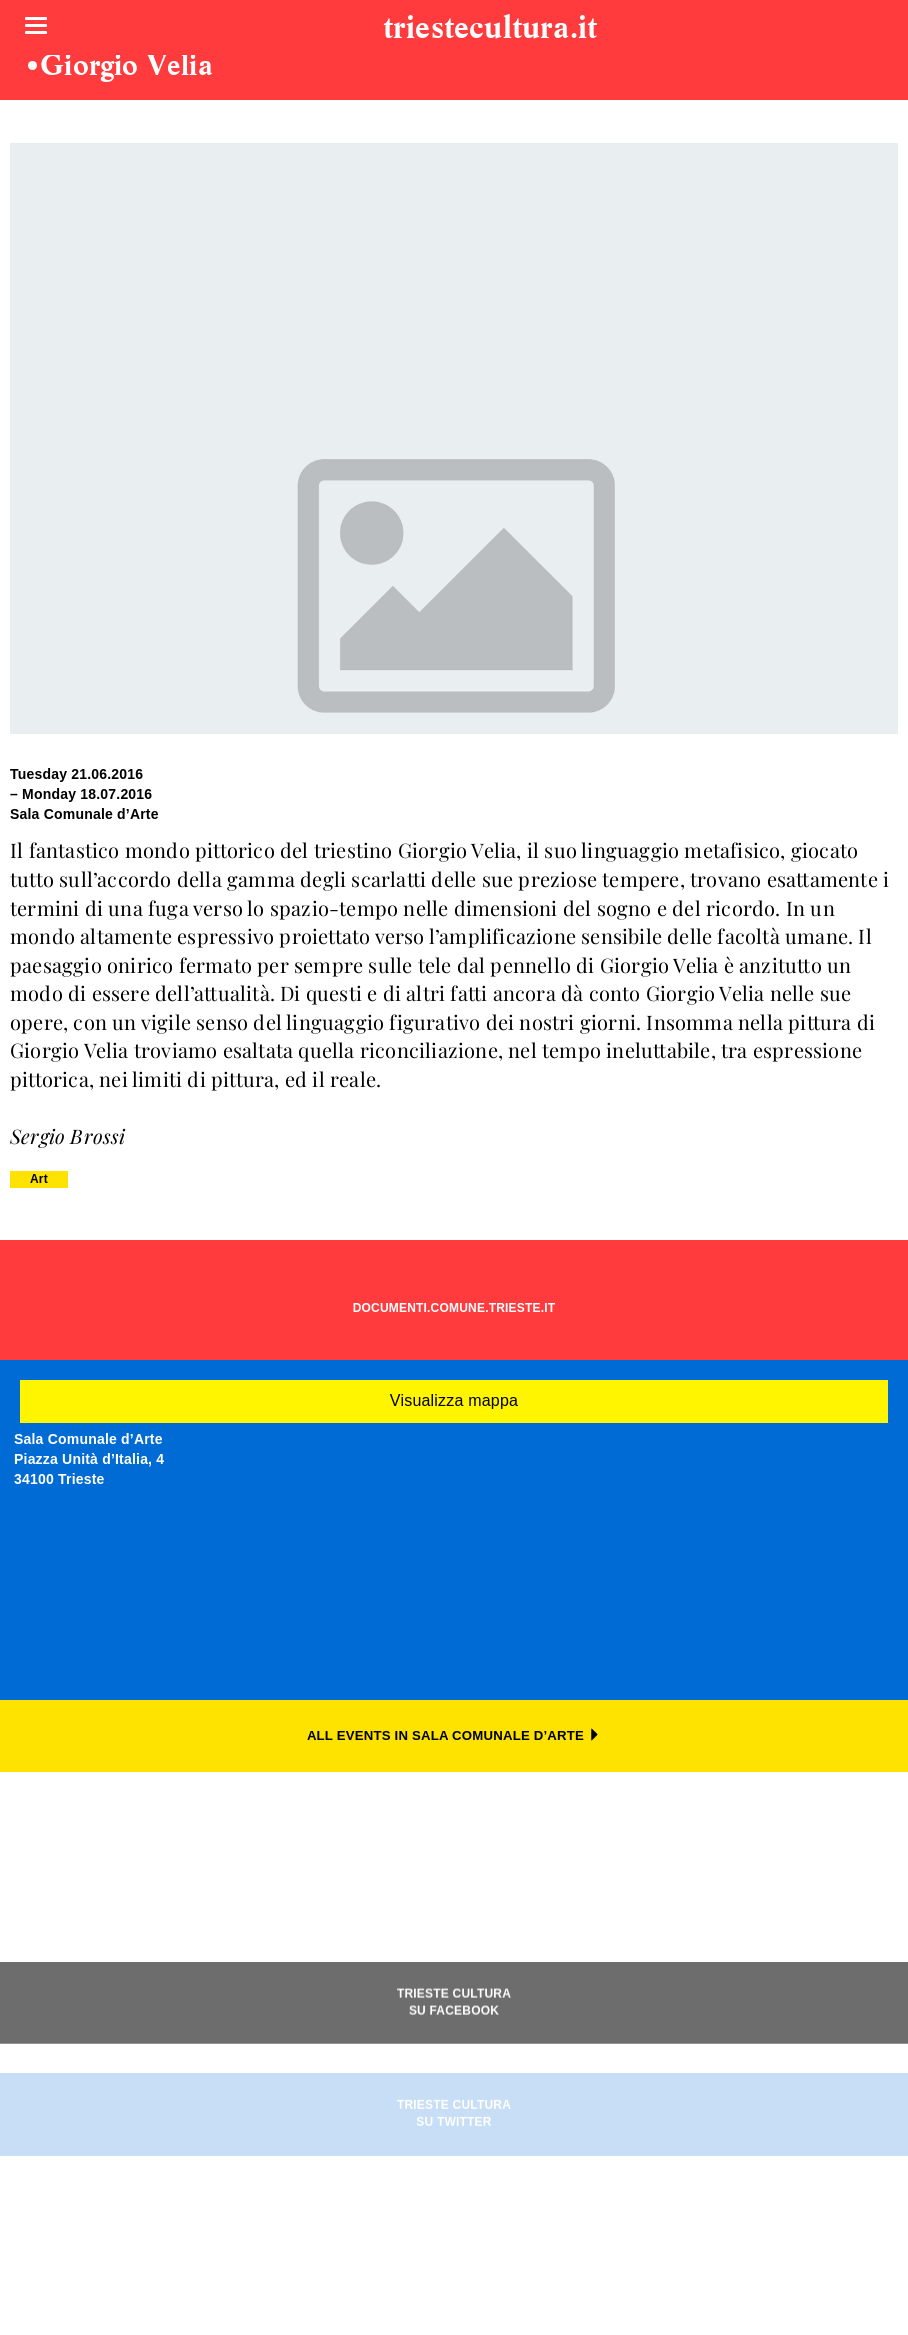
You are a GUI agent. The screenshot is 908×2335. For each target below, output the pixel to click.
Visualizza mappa (454, 1400)
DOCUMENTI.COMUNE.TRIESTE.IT (454, 1308)
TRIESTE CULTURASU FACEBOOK (454, 2048)
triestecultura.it (490, 29)
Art (39, 1179)
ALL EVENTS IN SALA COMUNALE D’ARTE (454, 1735)
